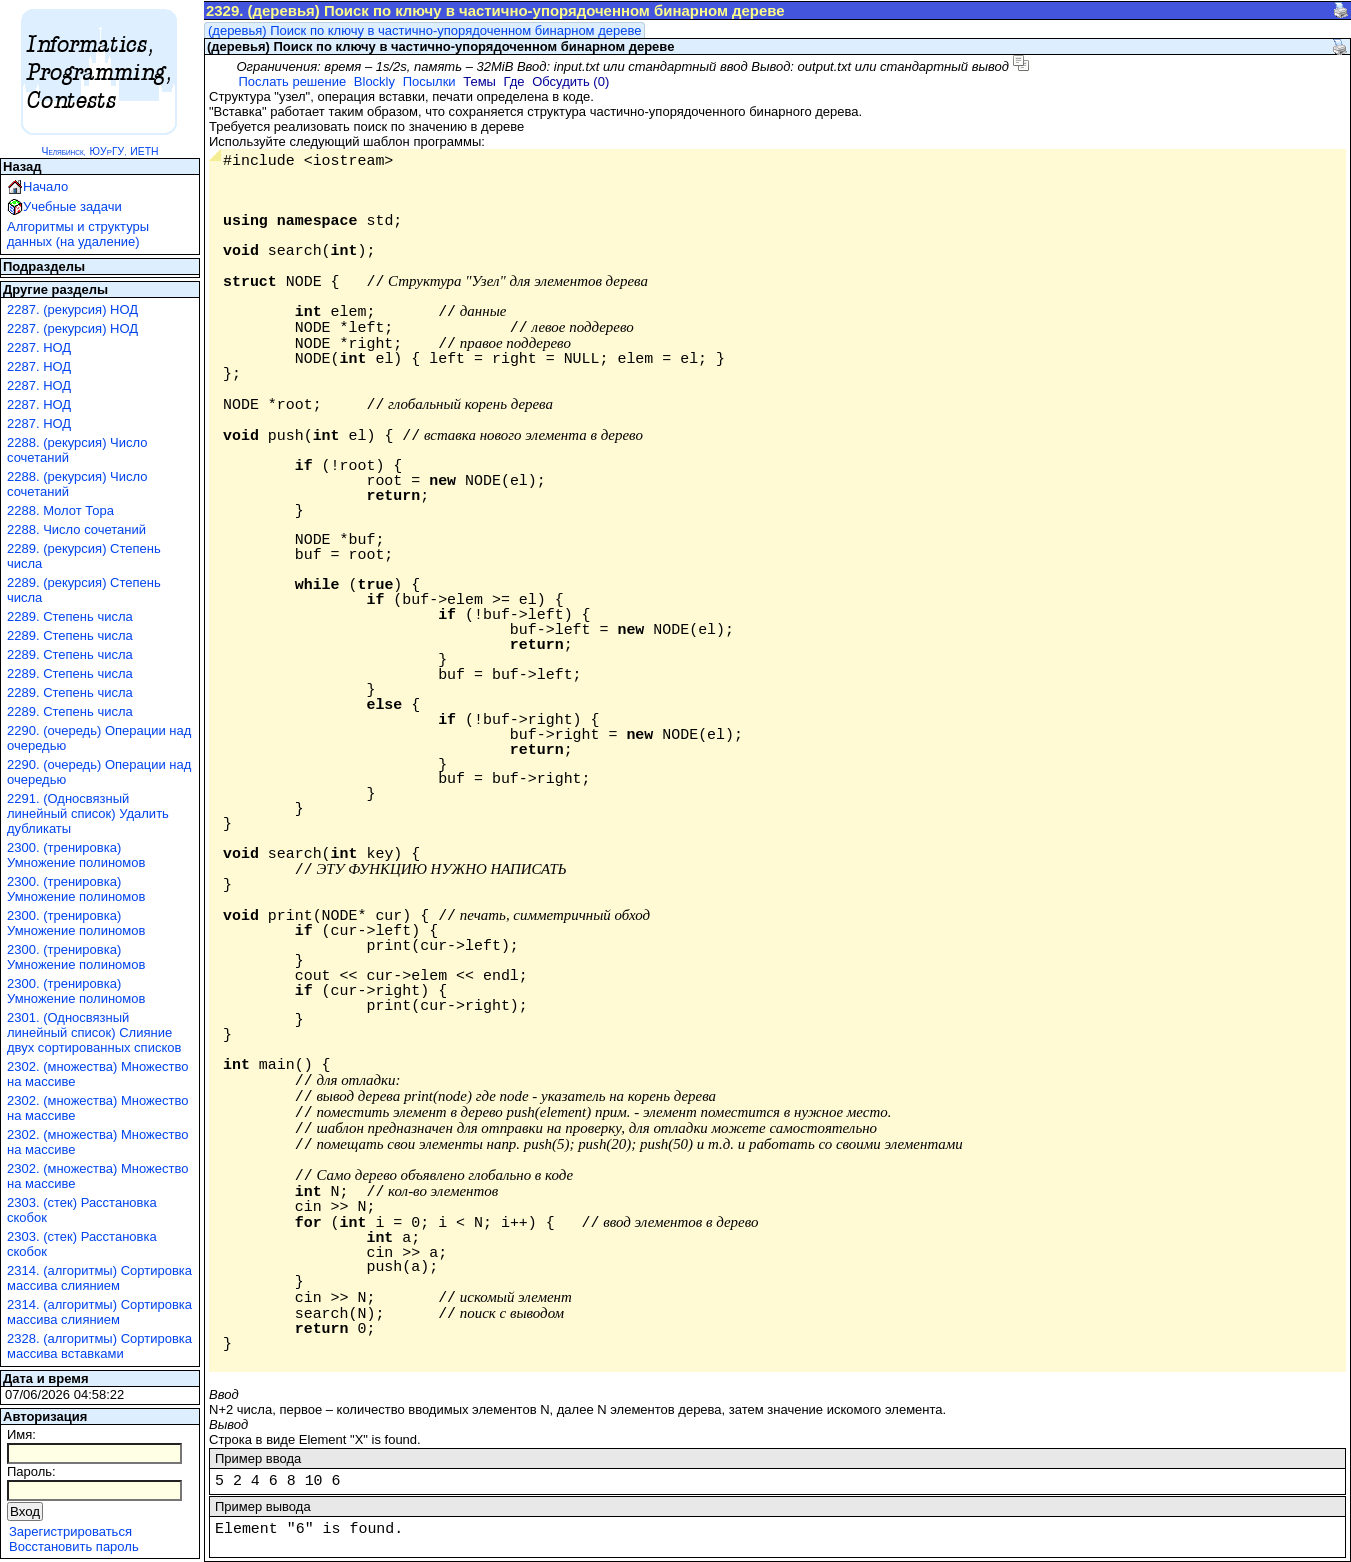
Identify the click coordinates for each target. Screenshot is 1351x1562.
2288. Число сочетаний (76, 529)
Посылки (429, 81)
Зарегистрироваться (70, 1531)
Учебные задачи (72, 206)
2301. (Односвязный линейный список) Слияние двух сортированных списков (94, 1032)
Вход (25, 1511)
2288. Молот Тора (60, 510)
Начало (45, 186)
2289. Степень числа (70, 616)
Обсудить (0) (570, 81)
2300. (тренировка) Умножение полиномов (76, 855)
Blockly (374, 81)
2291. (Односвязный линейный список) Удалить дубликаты (88, 813)
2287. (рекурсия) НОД (72, 309)
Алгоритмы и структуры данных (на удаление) (78, 234)
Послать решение (292, 81)
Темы (479, 81)
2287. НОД (39, 347)
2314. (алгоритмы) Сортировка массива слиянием (99, 1278)
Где (514, 81)
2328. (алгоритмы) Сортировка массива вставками (99, 1346)
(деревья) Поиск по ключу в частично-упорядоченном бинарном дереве (424, 30)
